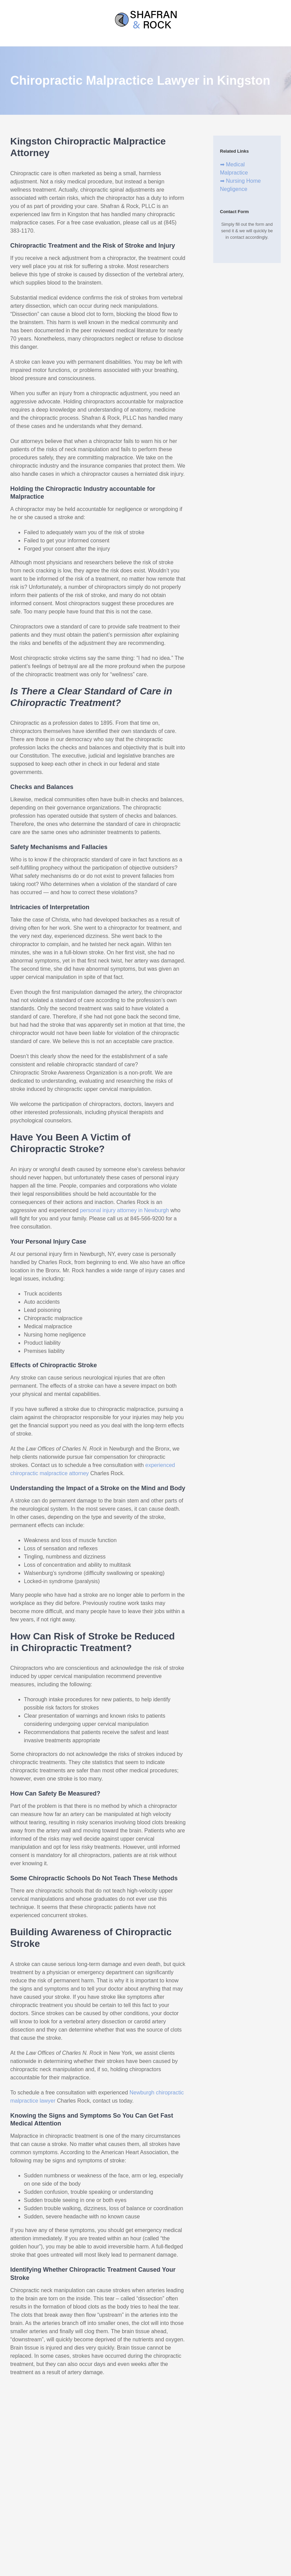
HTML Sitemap (137, 2490)
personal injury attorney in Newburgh (124, 1210)
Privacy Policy (167, 2490)
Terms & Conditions (201, 2490)
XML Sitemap (109, 2490)
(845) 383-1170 (145, 2460)
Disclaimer (83, 2490)
